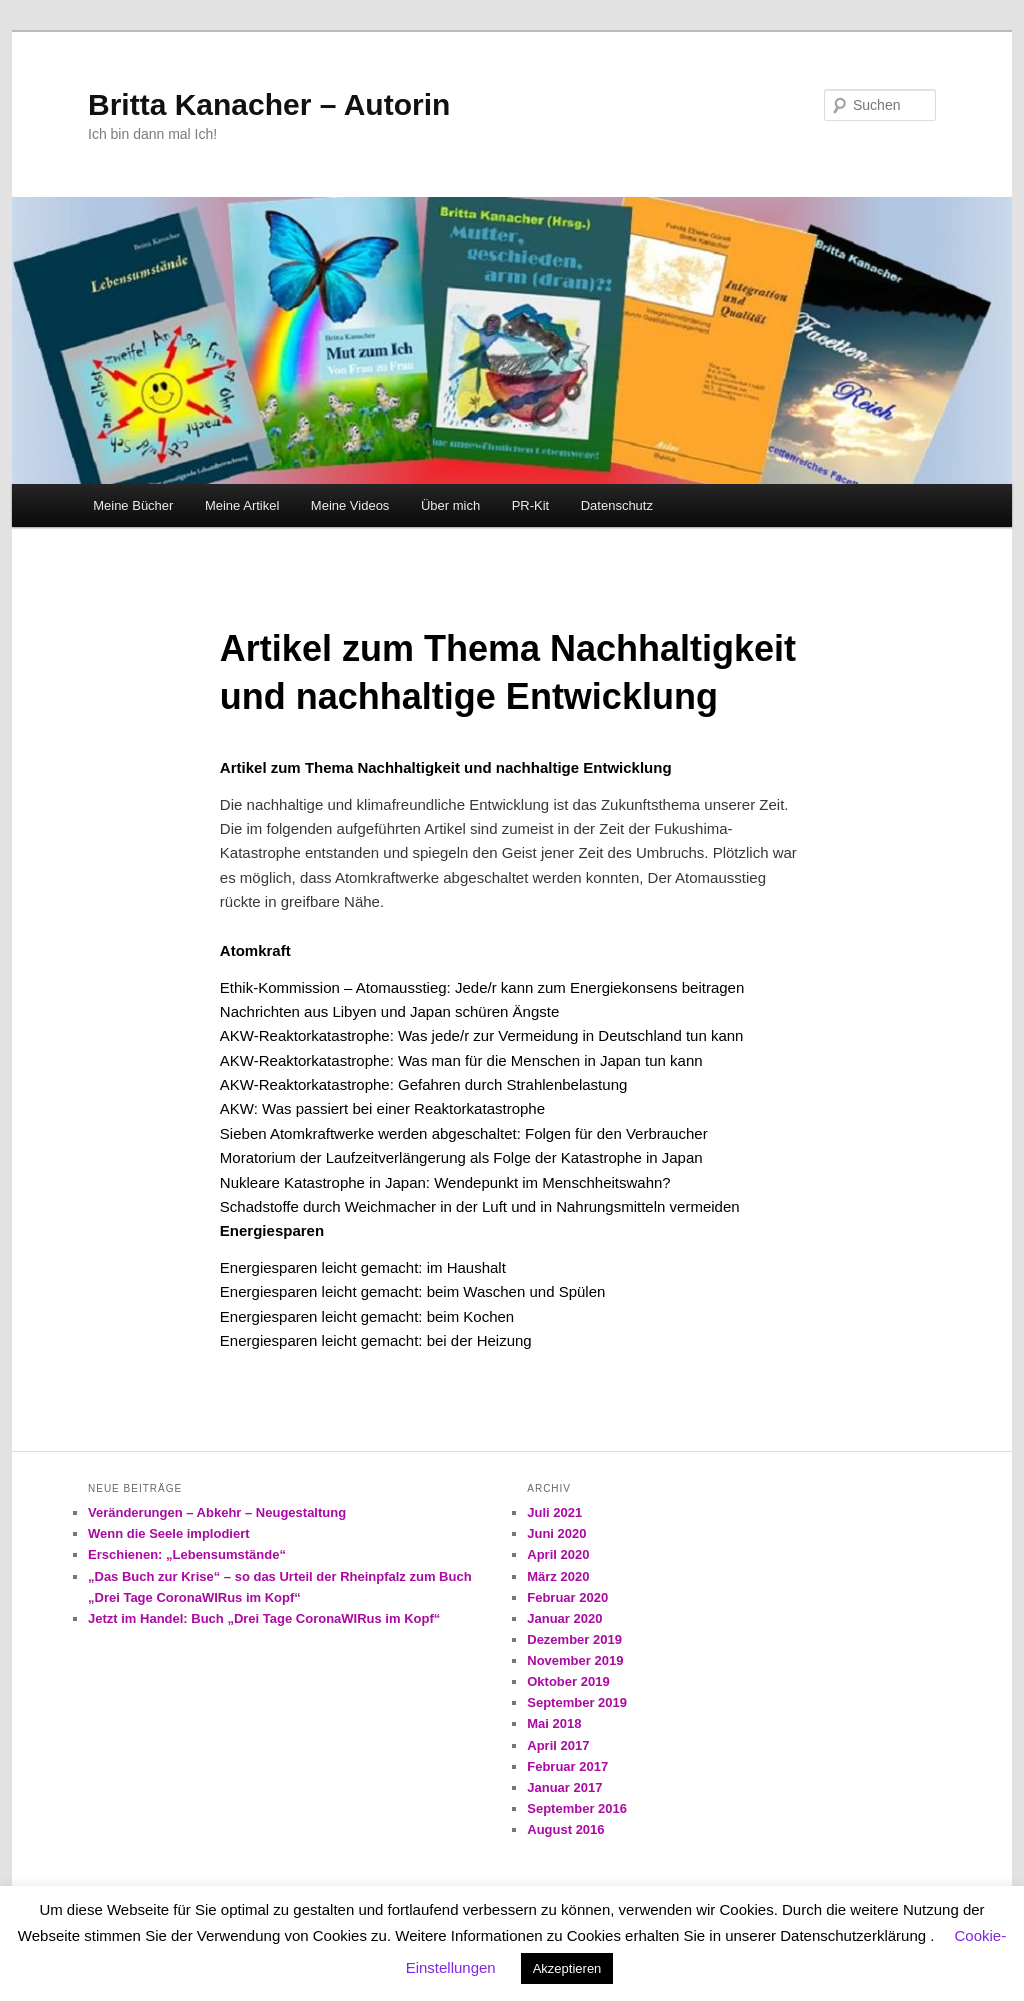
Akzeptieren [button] (567, 1968)
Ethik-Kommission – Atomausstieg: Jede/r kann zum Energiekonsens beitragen (482, 987)
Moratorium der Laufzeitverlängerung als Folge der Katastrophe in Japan (461, 1157)
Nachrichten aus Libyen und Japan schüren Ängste (389, 1011)
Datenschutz (617, 505)
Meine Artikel (242, 505)
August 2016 (565, 1829)
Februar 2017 (567, 1766)
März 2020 (558, 1576)
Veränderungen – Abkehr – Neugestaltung (217, 1512)
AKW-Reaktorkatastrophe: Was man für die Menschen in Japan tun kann (461, 1060)
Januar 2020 (564, 1618)
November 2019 (575, 1660)
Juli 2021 (554, 1512)
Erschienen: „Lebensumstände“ (187, 1554)
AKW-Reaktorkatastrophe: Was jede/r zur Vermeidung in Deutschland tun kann (482, 1035)
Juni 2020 (556, 1533)
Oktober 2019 (568, 1681)
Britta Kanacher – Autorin (269, 104)
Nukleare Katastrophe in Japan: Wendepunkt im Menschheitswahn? (445, 1182)
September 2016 (577, 1808)
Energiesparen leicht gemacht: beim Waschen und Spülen (413, 1291)
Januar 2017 (564, 1787)
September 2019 (577, 1702)
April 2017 (558, 1745)
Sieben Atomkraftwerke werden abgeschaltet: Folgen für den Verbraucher (464, 1133)
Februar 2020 (567, 1597)
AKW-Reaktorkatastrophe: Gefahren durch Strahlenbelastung (423, 1084)
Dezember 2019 (574, 1639)
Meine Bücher (133, 505)
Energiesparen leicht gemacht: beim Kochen (367, 1316)
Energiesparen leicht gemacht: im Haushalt (363, 1267)
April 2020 (558, 1554)
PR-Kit (531, 505)
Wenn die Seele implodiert (169, 1533)
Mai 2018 (554, 1723)
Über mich (450, 505)
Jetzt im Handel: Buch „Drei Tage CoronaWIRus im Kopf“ (264, 1618)
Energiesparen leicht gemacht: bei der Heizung (376, 1340)
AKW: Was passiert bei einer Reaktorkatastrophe (382, 1108)
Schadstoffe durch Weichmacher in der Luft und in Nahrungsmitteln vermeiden (480, 1206)
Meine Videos (350, 505)
